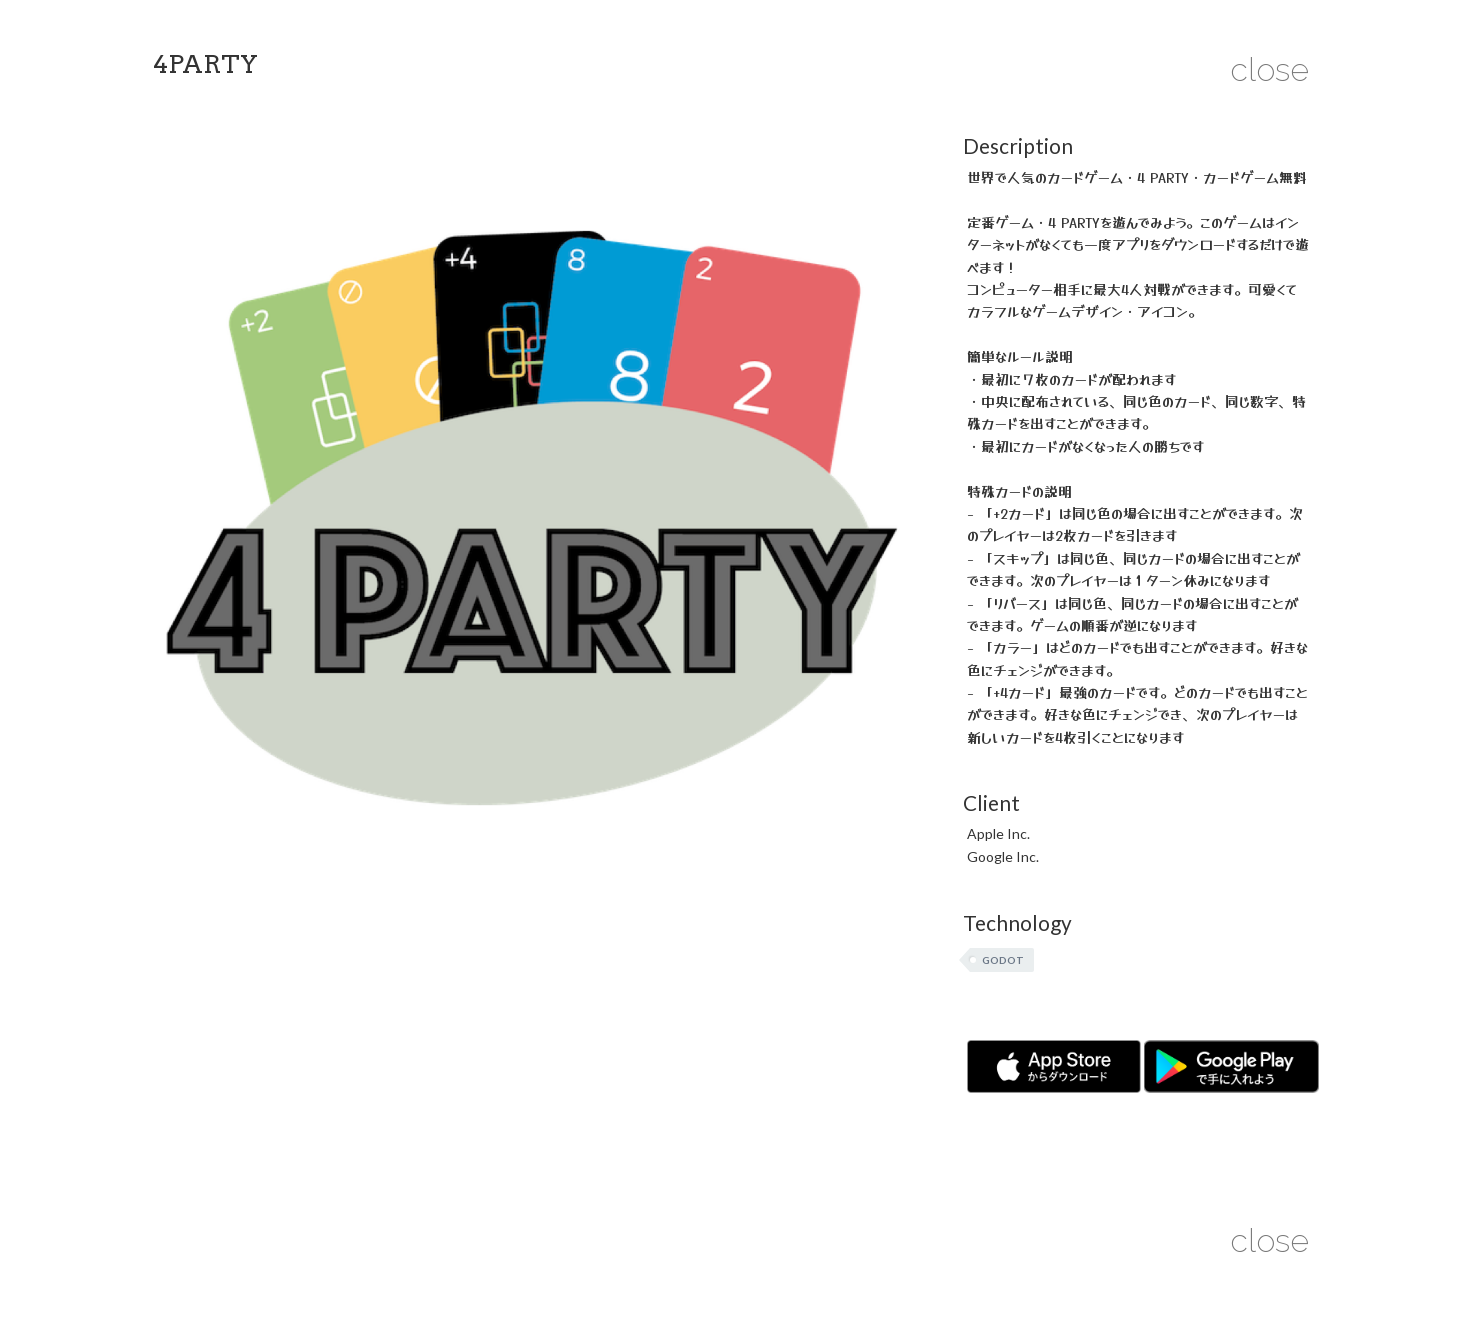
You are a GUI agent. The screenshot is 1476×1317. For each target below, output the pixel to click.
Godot (1003, 960)
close (1269, 69)
